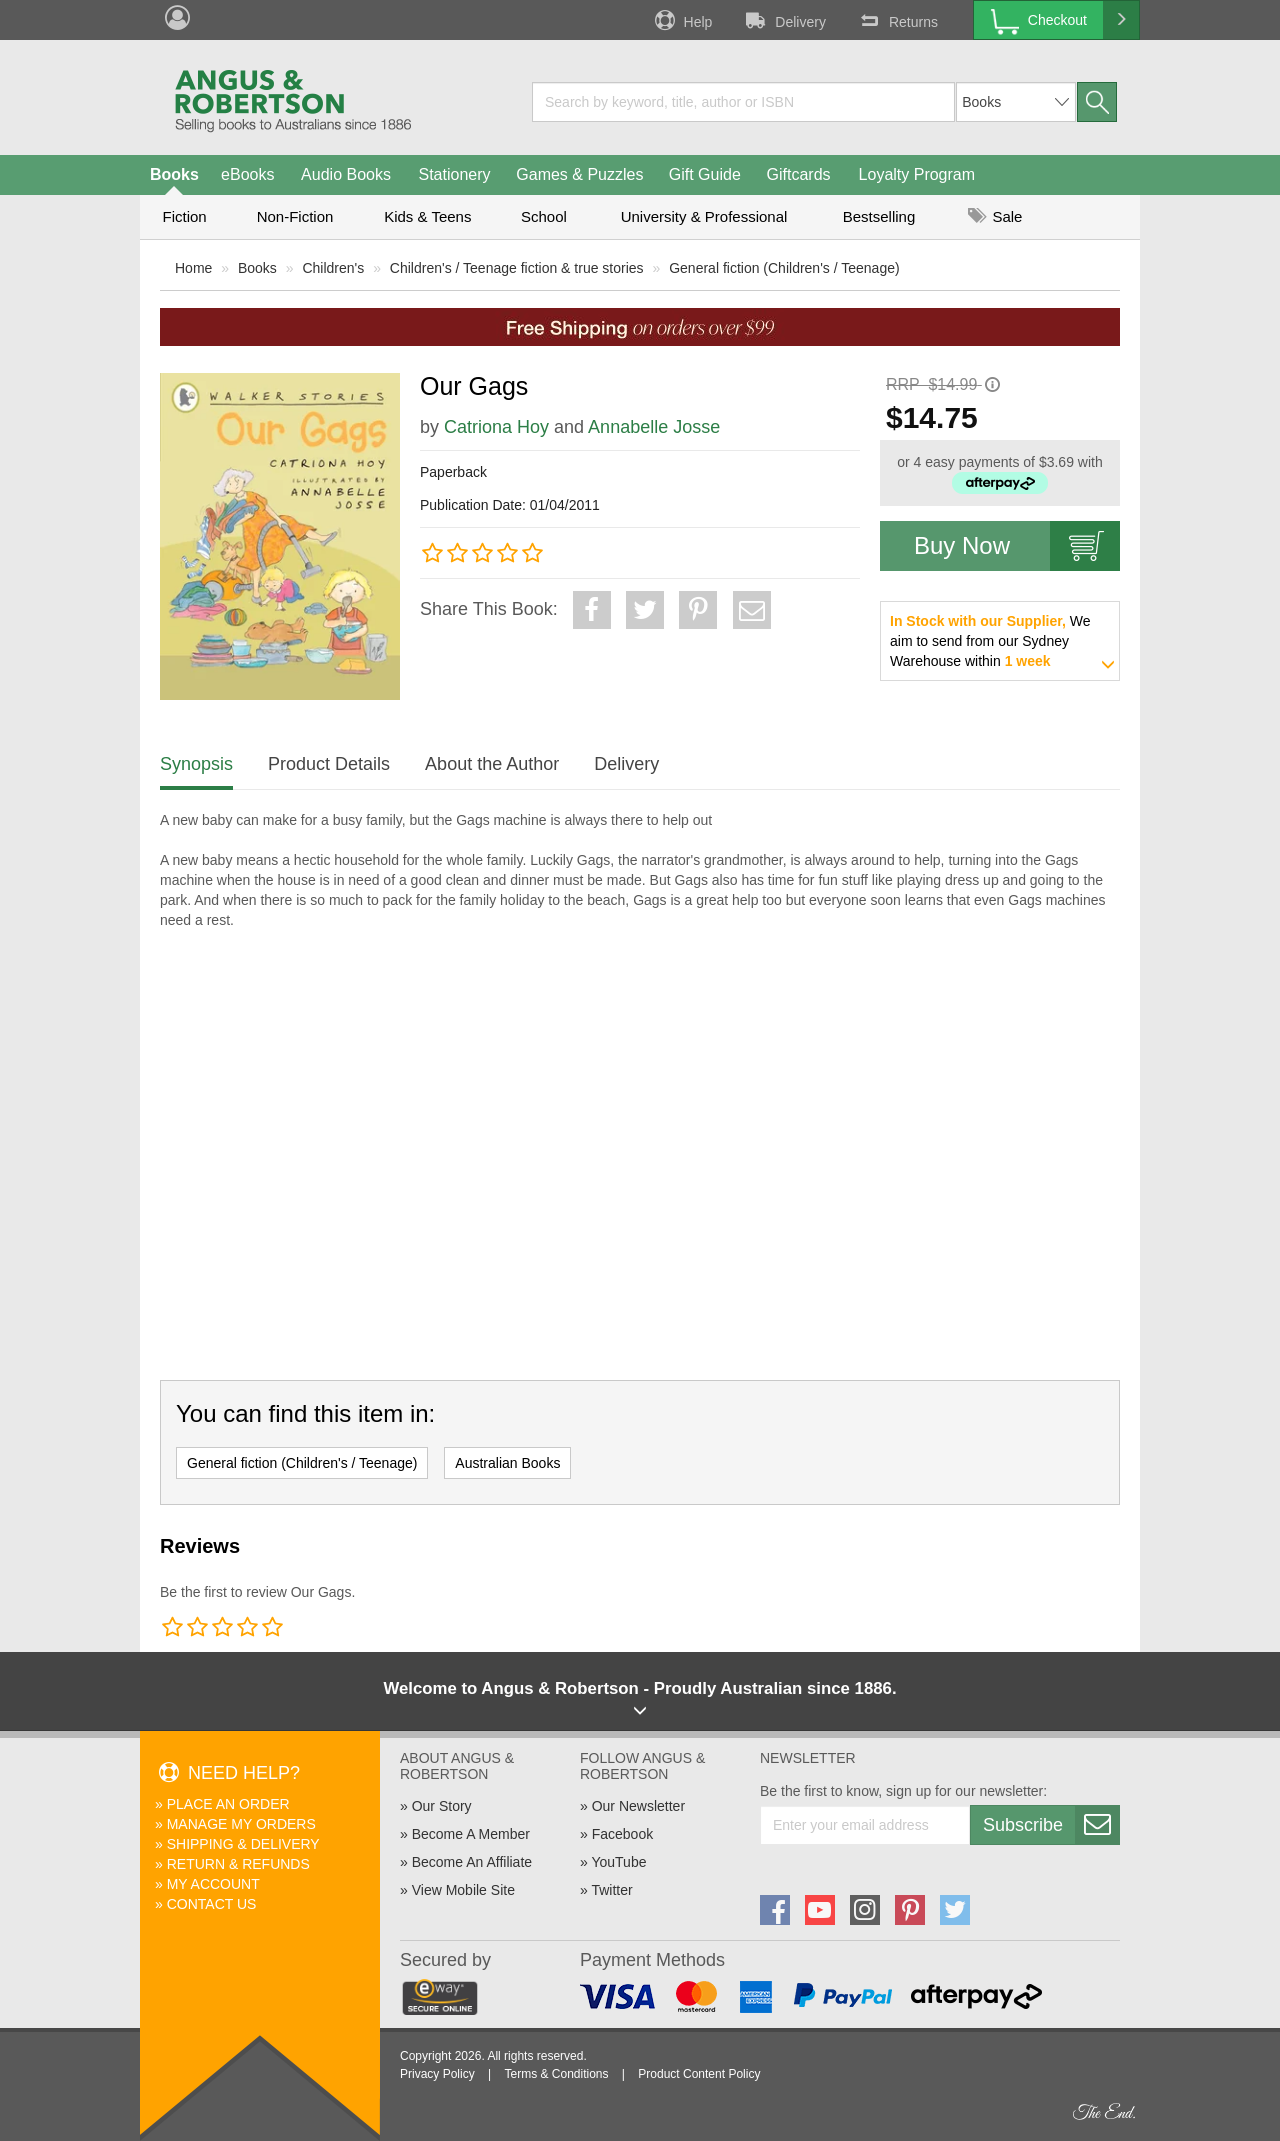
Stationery (454, 174)
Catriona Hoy (496, 427)
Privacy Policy (437, 2074)
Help (682, 20)
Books (174, 174)
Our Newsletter (638, 1806)
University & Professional (704, 216)
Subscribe (1051, 1825)
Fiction (184, 216)
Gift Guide (705, 174)
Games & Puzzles (579, 174)
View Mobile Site (463, 1890)
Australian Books (507, 1463)
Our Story (442, 1806)
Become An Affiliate (472, 1862)
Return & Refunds (238, 1864)
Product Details (329, 764)
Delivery (784, 20)
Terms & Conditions (556, 2074)
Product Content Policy (699, 2074)
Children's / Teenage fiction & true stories (517, 268)
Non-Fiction (295, 216)
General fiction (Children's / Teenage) (784, 268)
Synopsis (196, 764)
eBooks (247, 174)
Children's (333, 268)
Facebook (622, 1834)
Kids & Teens (427, 216)
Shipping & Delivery (243, 1844)
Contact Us (212, 1904)
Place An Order (228, 1804)
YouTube (618, 1862)
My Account (213, 1884)
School (544, 216)
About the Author (492, 764)
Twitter (611, 1890)
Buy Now (1017, 546)
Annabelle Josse (654, 427)
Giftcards (799, 174)
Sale (995, 216)
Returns (897, 20)
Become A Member (471, 1834)
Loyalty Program (917, 174)
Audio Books (346, 174)
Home (193, 268)
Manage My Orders (241, 1824)
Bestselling (879, 216)
